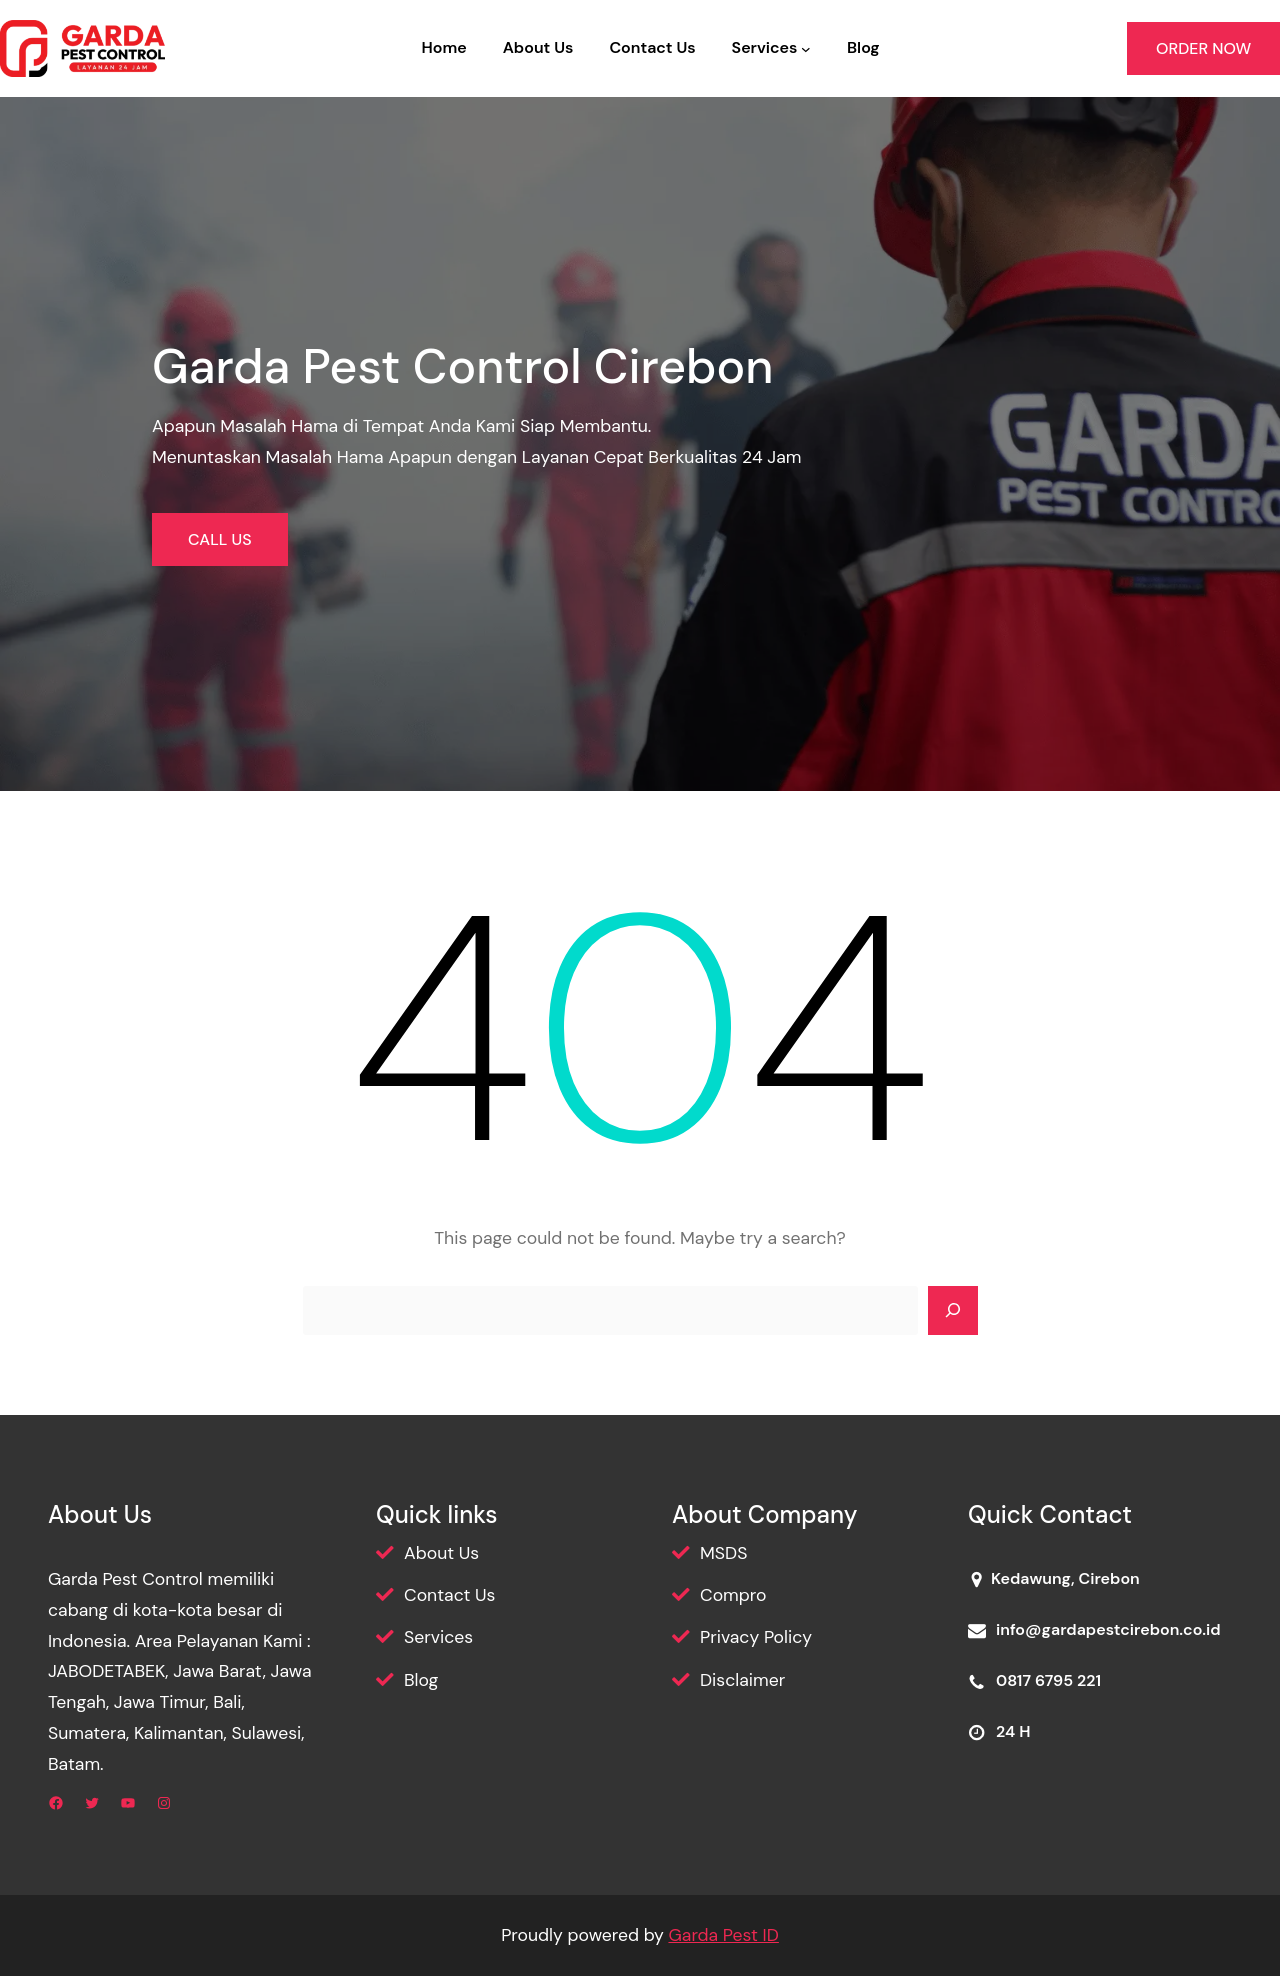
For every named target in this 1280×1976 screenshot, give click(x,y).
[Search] (953, 1311)
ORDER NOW (1203, 48)
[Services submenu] (806, 49)
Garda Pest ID (723, 1935)
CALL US (220, 539)
